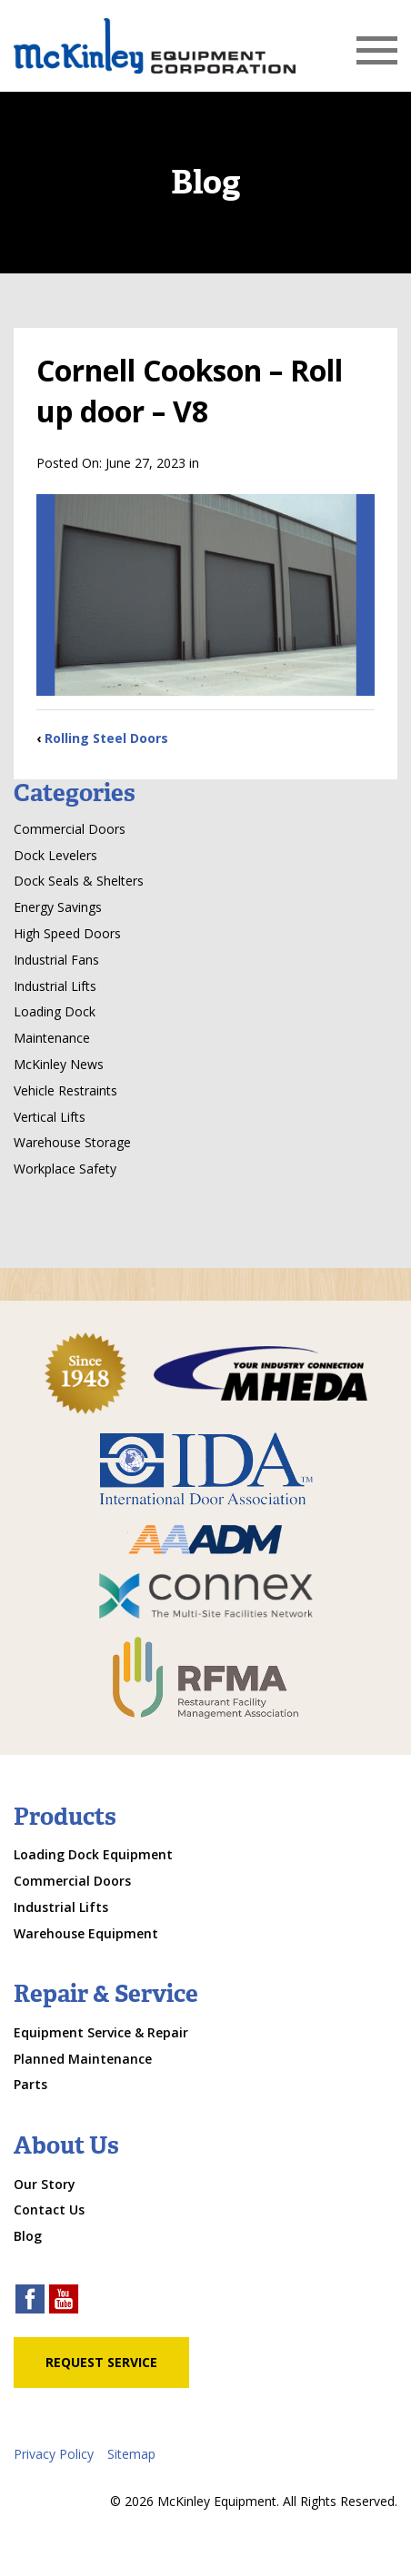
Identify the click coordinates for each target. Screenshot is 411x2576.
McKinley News (59, 1064)
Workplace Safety (65, 1168)
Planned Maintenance (83, 2058)
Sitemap (131, 2453)
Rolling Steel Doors (106, 738)
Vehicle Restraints (65, 1090)
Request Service (101, 2362)
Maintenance (52, 1037)
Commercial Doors (69, 828)
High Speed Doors (67, 933)
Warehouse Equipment (86, 1933)
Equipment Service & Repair (101, 2032)
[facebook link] (30, 2301)
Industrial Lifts (55, 986)
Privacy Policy (54, 2453)
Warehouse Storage (72, 1142)
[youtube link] (63, 2301)
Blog (28, 2235)
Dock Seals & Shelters (79, 880)
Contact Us (49, 2209)
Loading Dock (54, 1011)
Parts (30, 2084)
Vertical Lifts (49, 1116)
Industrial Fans (56, 959)
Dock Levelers (55, 855)
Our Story (44, 2184)
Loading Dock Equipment (93, 1854)
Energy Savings (58, 907)
